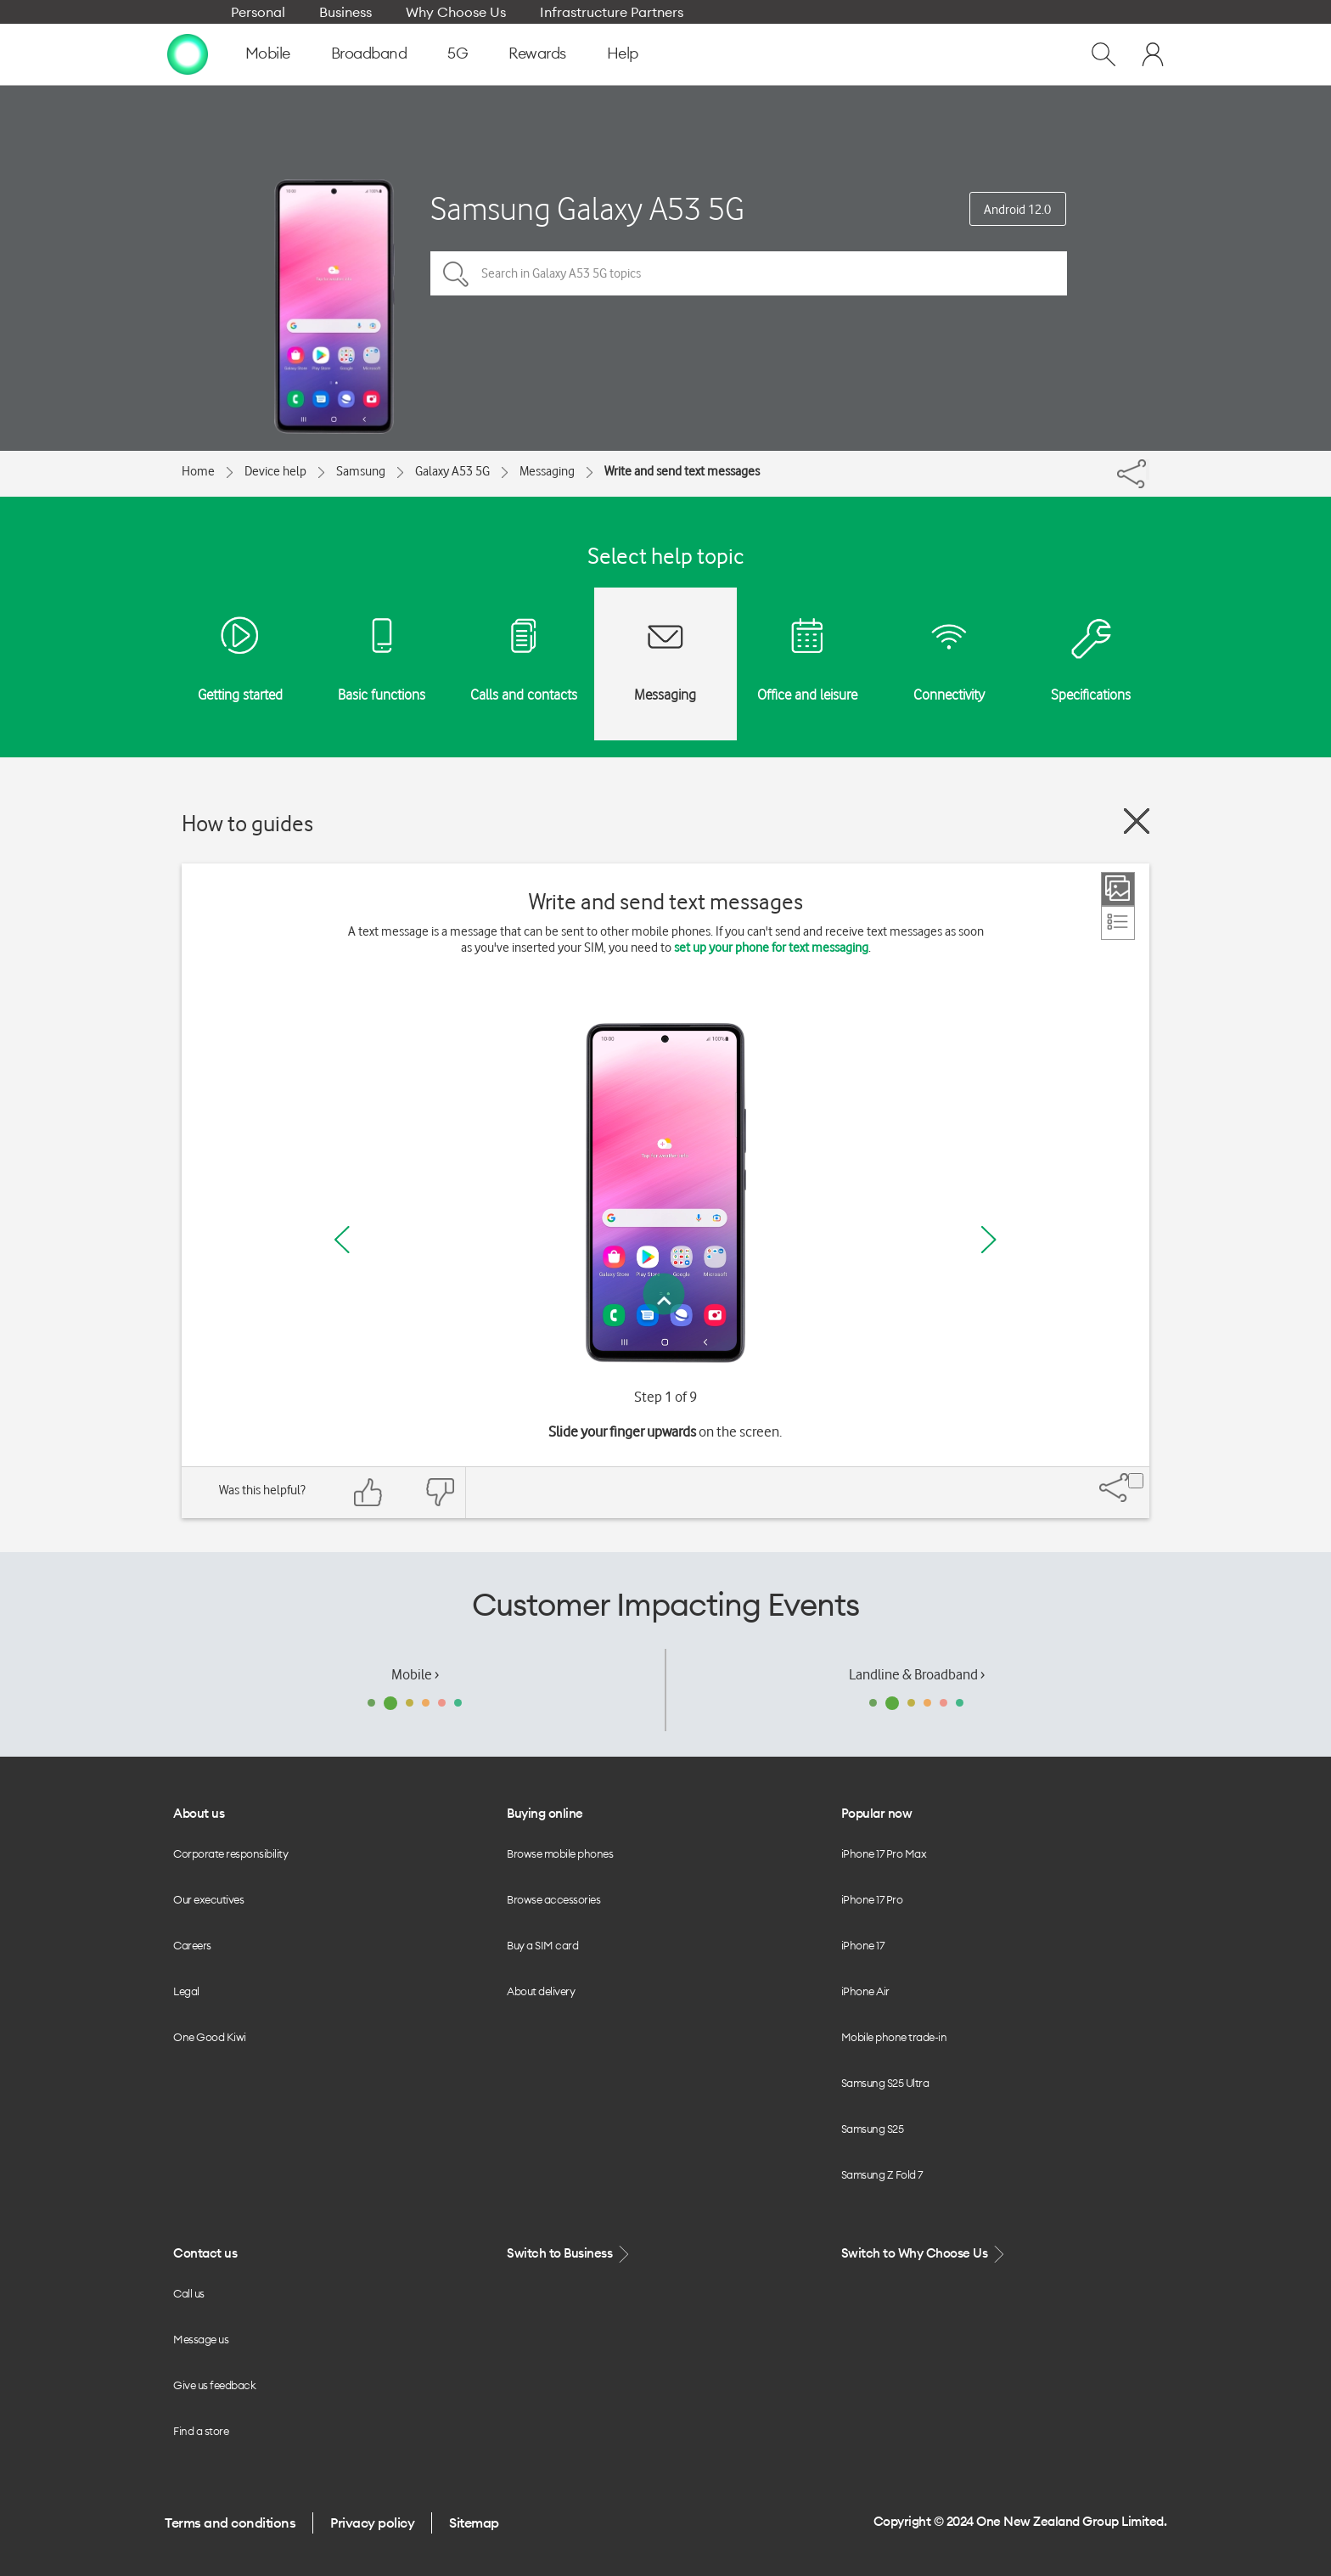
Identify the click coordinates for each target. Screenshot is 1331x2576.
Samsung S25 (872, 2128)
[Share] (1147, 469)
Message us (200, 2339)
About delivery (541, 1991)
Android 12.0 (1017, 209)
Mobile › (415, 1674)
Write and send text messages (682, 471)
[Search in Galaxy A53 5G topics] (748, 273)
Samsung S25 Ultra (885, 2082)
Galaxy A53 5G (452, 471)
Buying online (545, 1813)
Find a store (200, 2431)
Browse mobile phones (560, 1853)
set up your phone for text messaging (771, 947)
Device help (275, 471)
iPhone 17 (863, 1945)
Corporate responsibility (230, 1853)
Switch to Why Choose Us (924, 2254)
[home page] (187, 53)
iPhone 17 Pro (872, 1899)
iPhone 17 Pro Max (884, 1853)
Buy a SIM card (542, 1945)
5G (457, 53)
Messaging (547, 471)
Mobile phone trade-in (894, 2037)
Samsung (360, 471)
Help (622, 53)
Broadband (369, 53)
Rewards (537, 53)
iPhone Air (865, 1991)
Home (198, 471)
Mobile (267, 53)
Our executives (208, 1899)
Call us (189, 2293)
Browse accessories (553, 1899)
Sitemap (474, 2522)
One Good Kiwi (209, 2037)
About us (198, 1813)
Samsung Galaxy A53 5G (587, 208)
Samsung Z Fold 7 (882, 2174)
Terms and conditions (230, 2522)
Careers (192, 1945)
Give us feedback (214, 2385)
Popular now (877, 1813)
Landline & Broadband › (917, 1674)
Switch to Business (569, 2254)
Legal (186, 1991)
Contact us (205, 2253)
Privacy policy (372, 2522)
